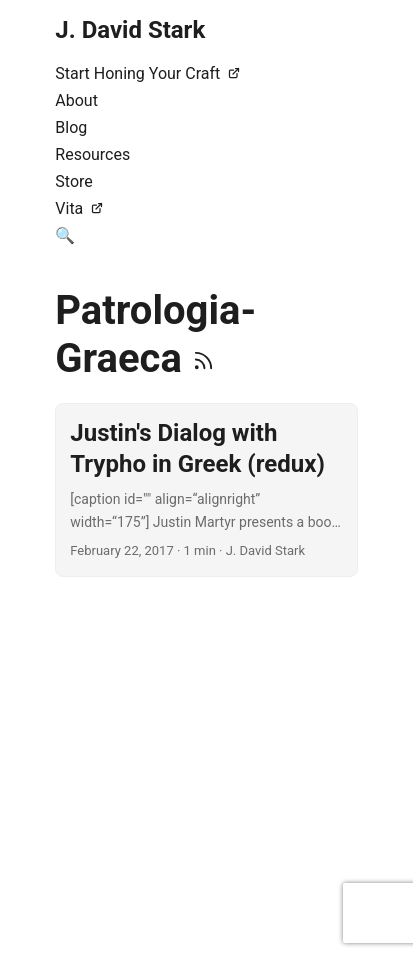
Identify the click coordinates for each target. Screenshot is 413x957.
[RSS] (203, 358)
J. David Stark (130, 30)
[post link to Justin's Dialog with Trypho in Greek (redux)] (206, 490)
